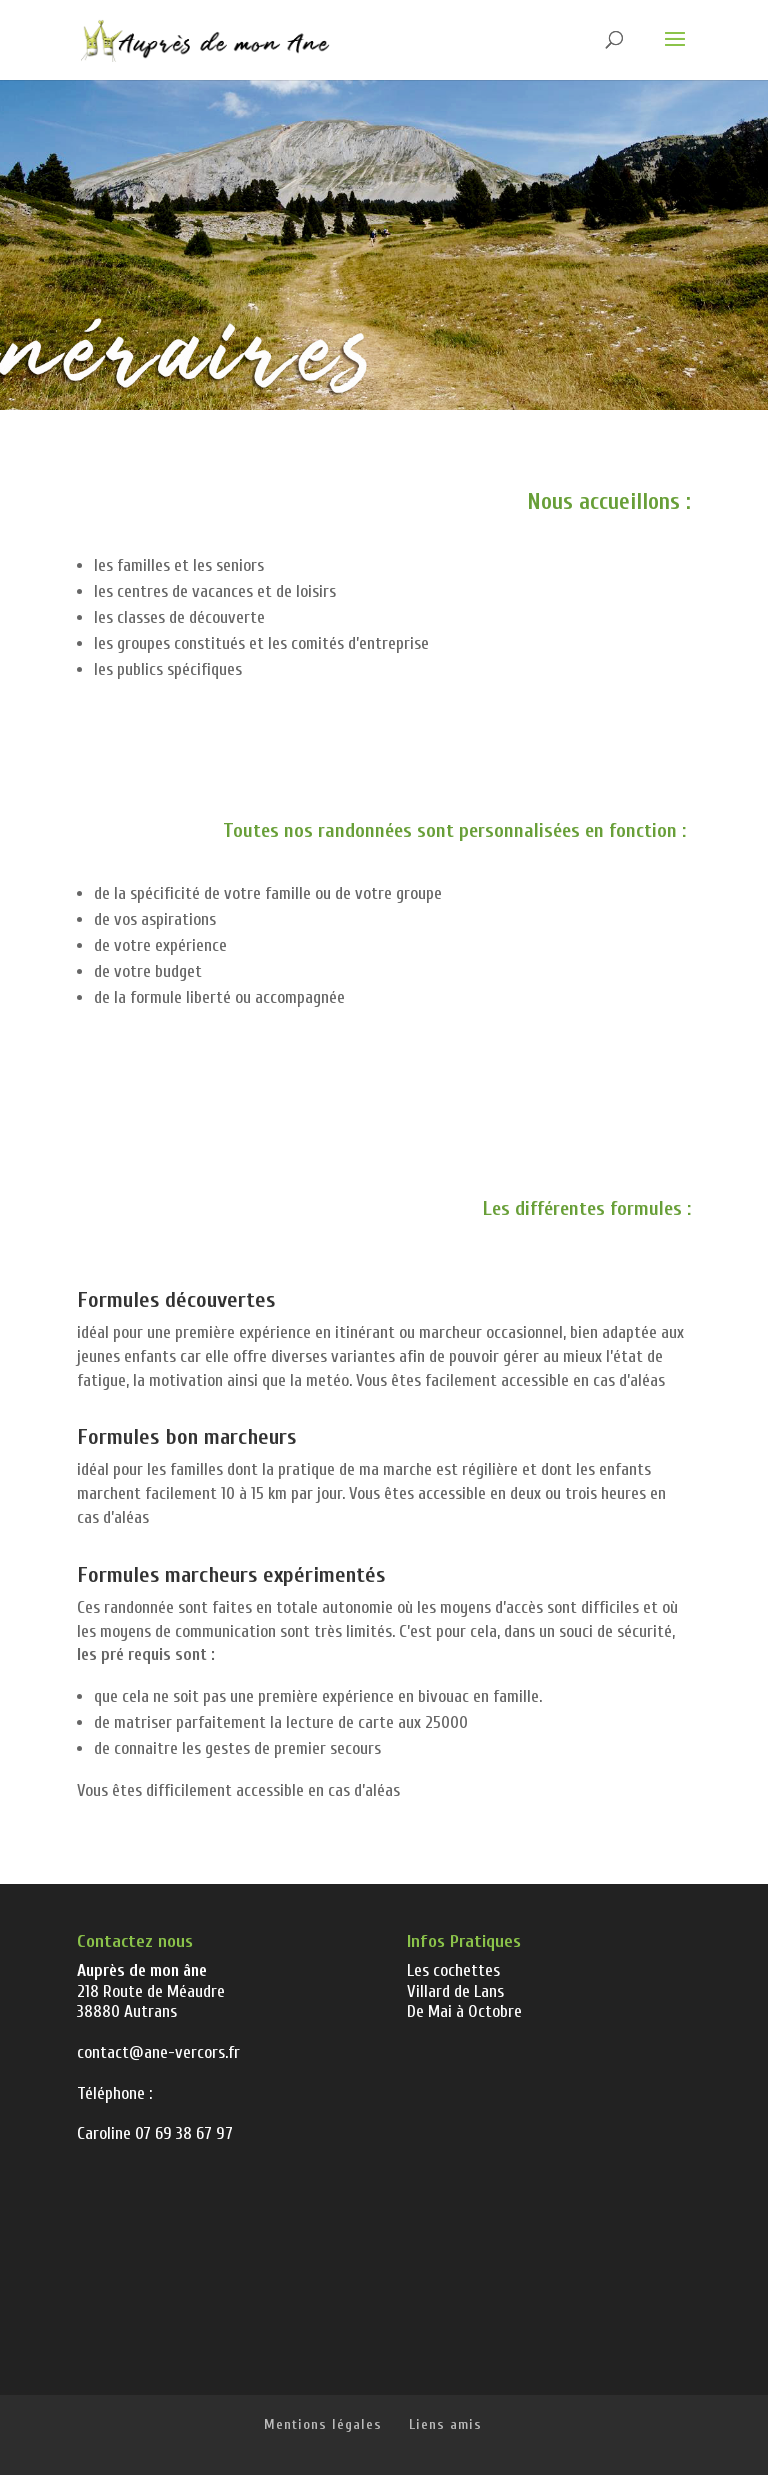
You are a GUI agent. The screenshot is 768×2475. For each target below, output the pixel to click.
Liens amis (445, 2424)
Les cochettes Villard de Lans (455, 1980)
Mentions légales (323, 2424)
